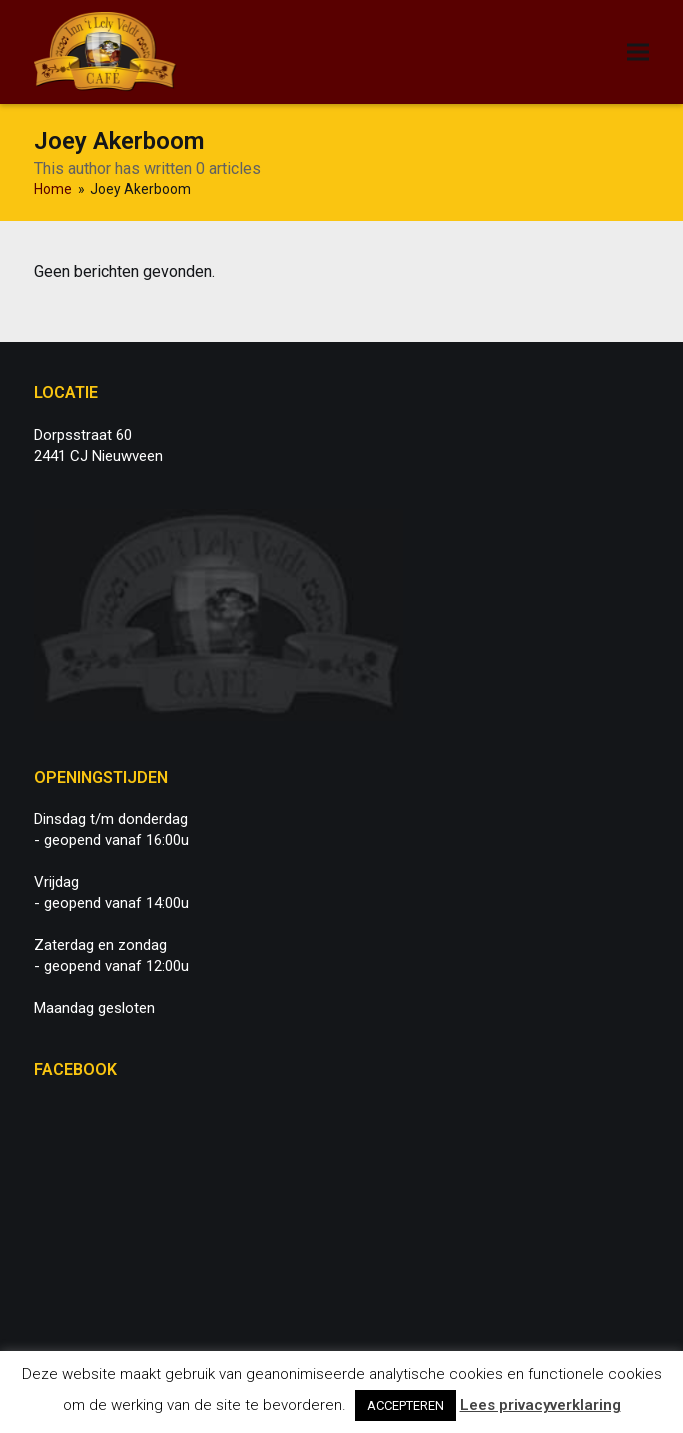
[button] (638, 52)
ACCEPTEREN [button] (405, 1405)
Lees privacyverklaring (540, 1405)
